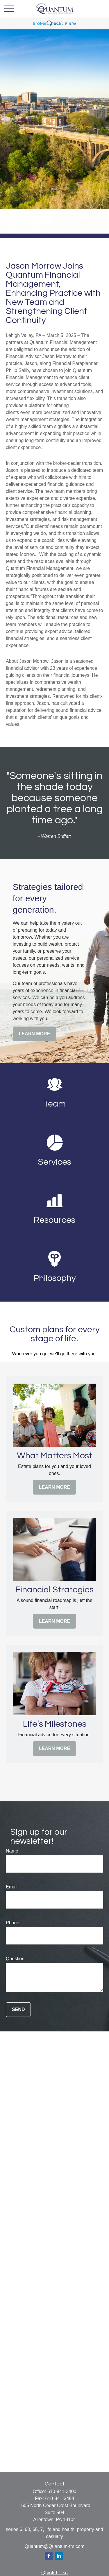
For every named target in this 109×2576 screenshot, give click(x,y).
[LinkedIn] (59, 2556)
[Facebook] (49, 2556)
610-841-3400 (61, 2491)
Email (11, 1886)
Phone (12, 1922)
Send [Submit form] (18, 2009)
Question (15, 1958)
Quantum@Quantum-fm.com (55, 2546)
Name (12, 1850)
